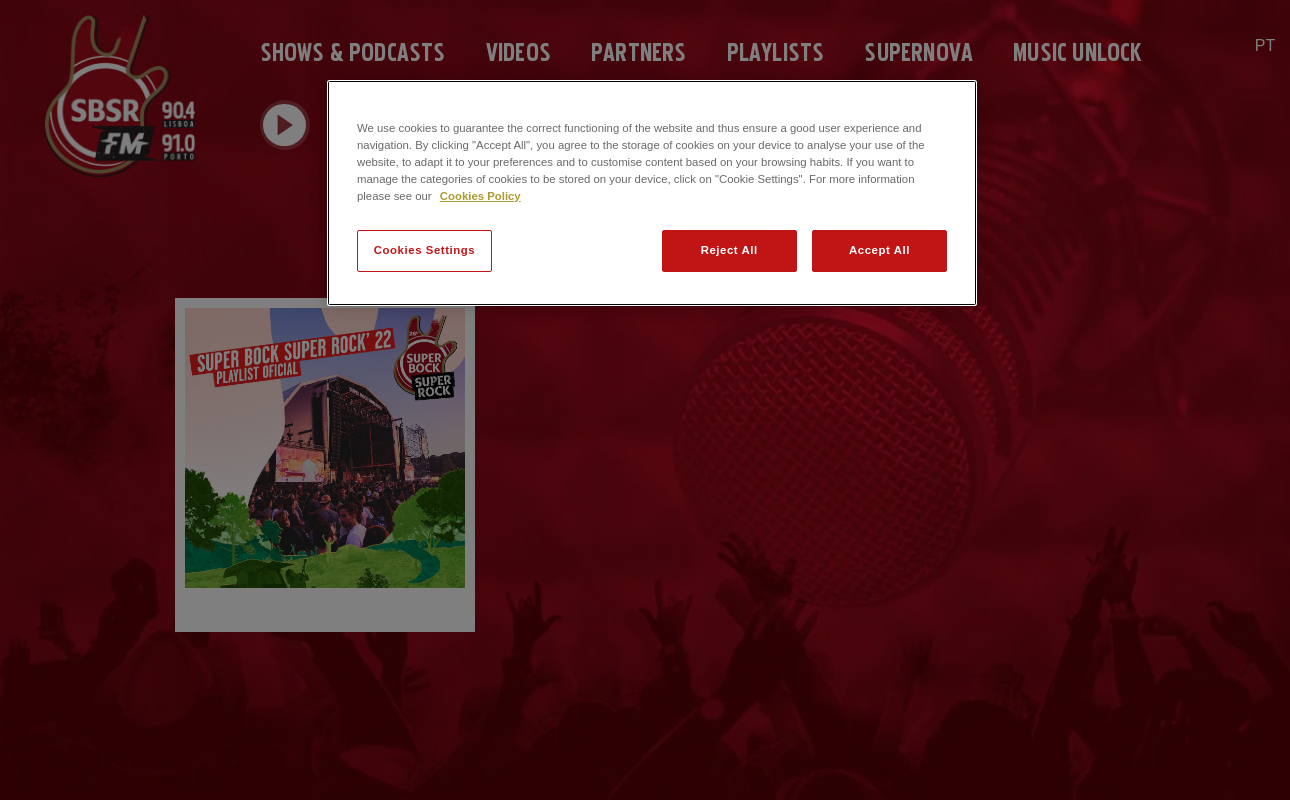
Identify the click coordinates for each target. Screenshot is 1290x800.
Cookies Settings (424, 250)
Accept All (879, 250)
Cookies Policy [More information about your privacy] (480, 196)
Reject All (729, 250)
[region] (652, 193)
